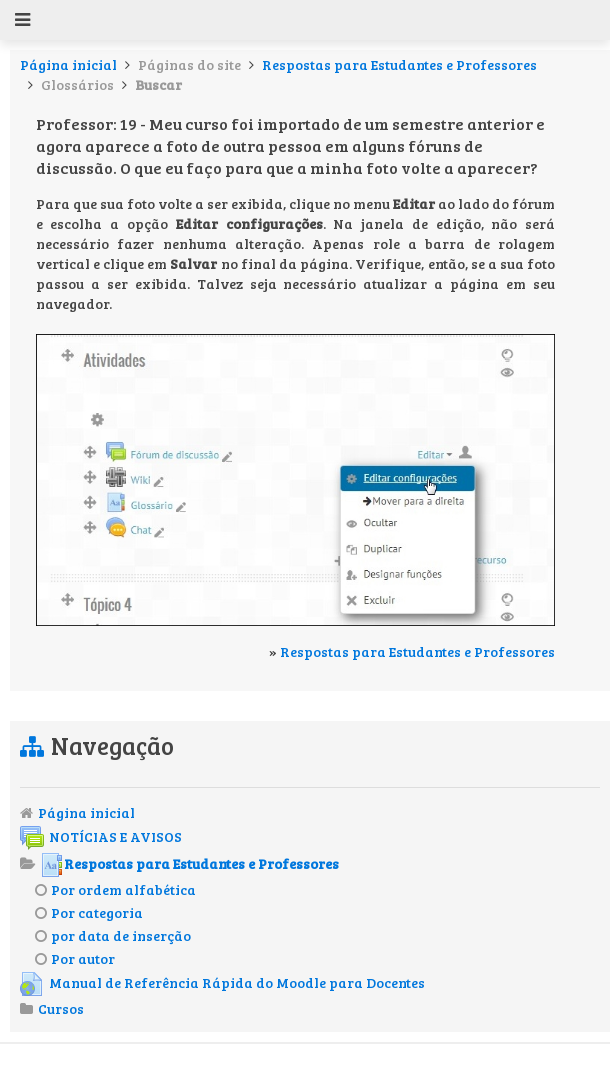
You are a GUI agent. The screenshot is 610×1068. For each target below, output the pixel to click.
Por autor (75, 958)
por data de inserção (113, 935)
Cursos (61, 1008)
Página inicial (68, 64)
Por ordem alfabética (115, 889)
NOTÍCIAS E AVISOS (101, 836)
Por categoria (89, 912)
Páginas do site (189, 64)
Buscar (158, 84)
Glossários (77, 84)
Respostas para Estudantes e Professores (399, 64)
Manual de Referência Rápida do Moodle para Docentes (222, 982)
